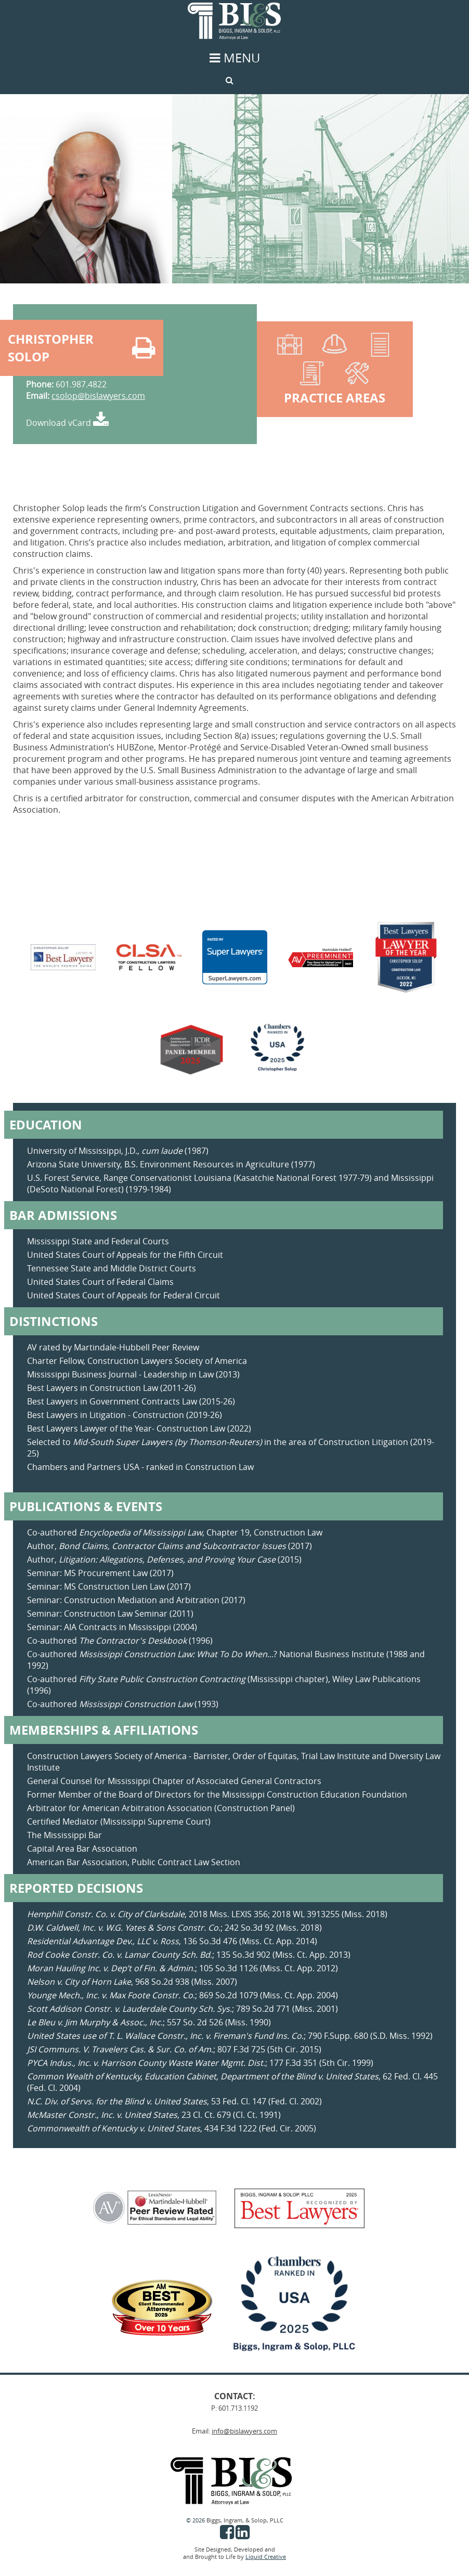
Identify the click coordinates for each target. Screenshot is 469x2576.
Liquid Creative (265, 2556)
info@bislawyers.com (244, 2431)
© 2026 (196, 2520)
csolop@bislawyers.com (98, 395)
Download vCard (67, 422)
